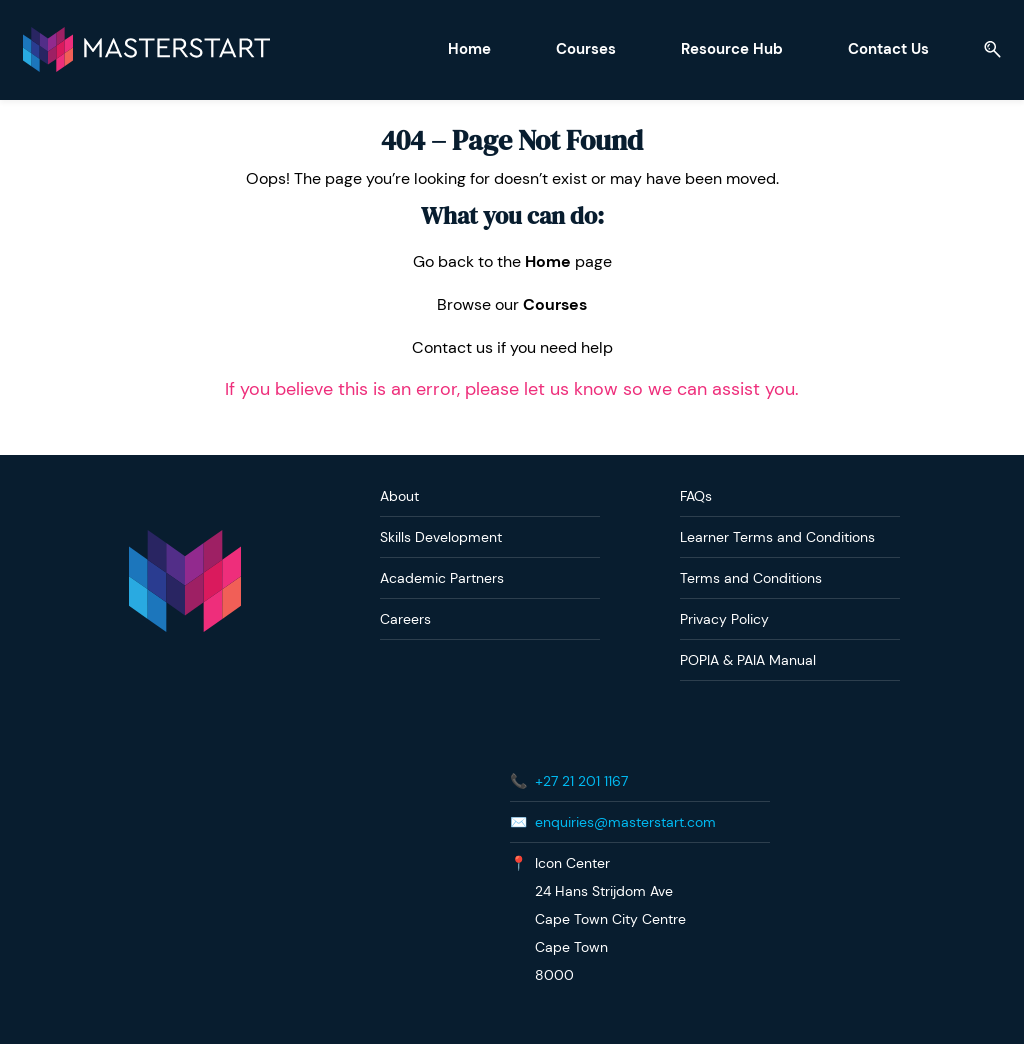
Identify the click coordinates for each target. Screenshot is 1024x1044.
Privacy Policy (724, 618)
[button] (992, 49)
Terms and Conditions (751, 577)
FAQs (696, 495)
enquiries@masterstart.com (625, 821)
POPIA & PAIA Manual (748, 659)
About (399, 495)
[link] (185, 538)
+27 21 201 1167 (581, 780)
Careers (405, 618)
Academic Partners (442, 577)
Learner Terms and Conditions (777, 536)
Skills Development (441, 536)
